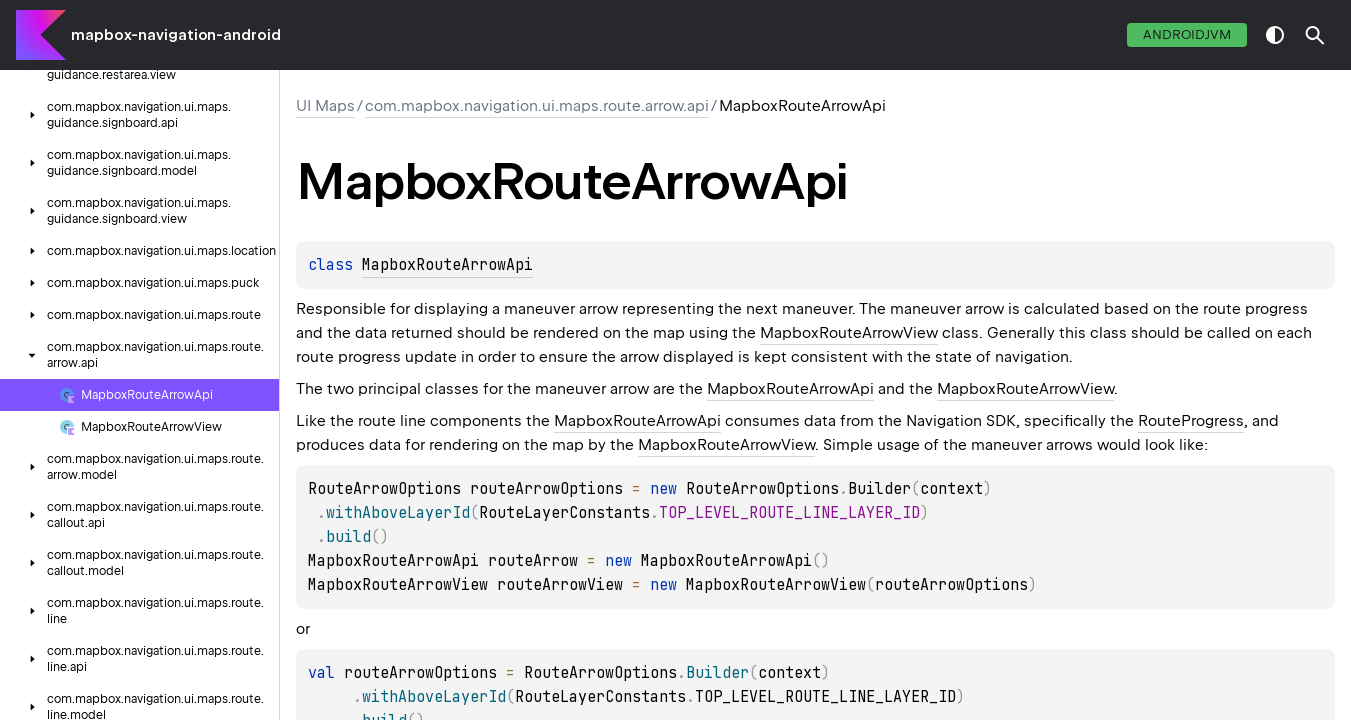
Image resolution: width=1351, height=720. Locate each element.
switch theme (1275, 35)
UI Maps (325, 106)
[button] (1315, 35)
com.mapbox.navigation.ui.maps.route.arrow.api (537, 106)
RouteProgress (1191, 421)
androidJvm (1187, 34)
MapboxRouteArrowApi (447, 265)
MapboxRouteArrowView (849, 333)
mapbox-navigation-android (176, 35)
